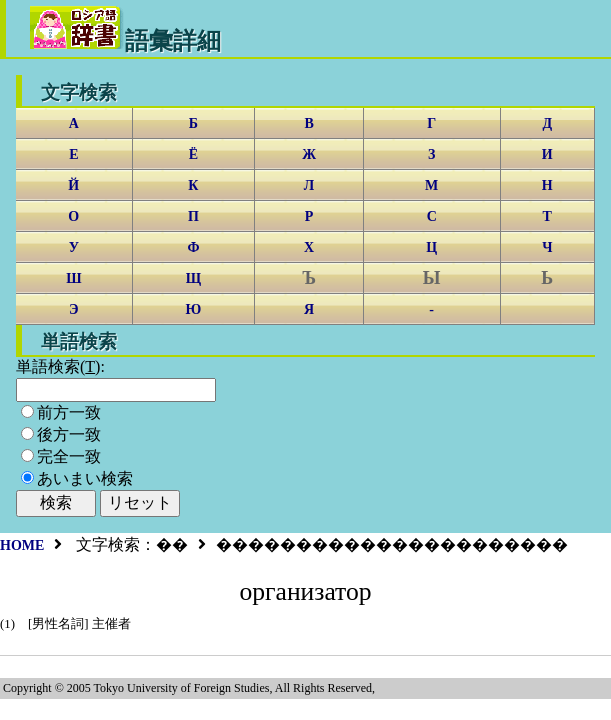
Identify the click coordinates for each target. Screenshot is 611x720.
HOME (22, 545)
